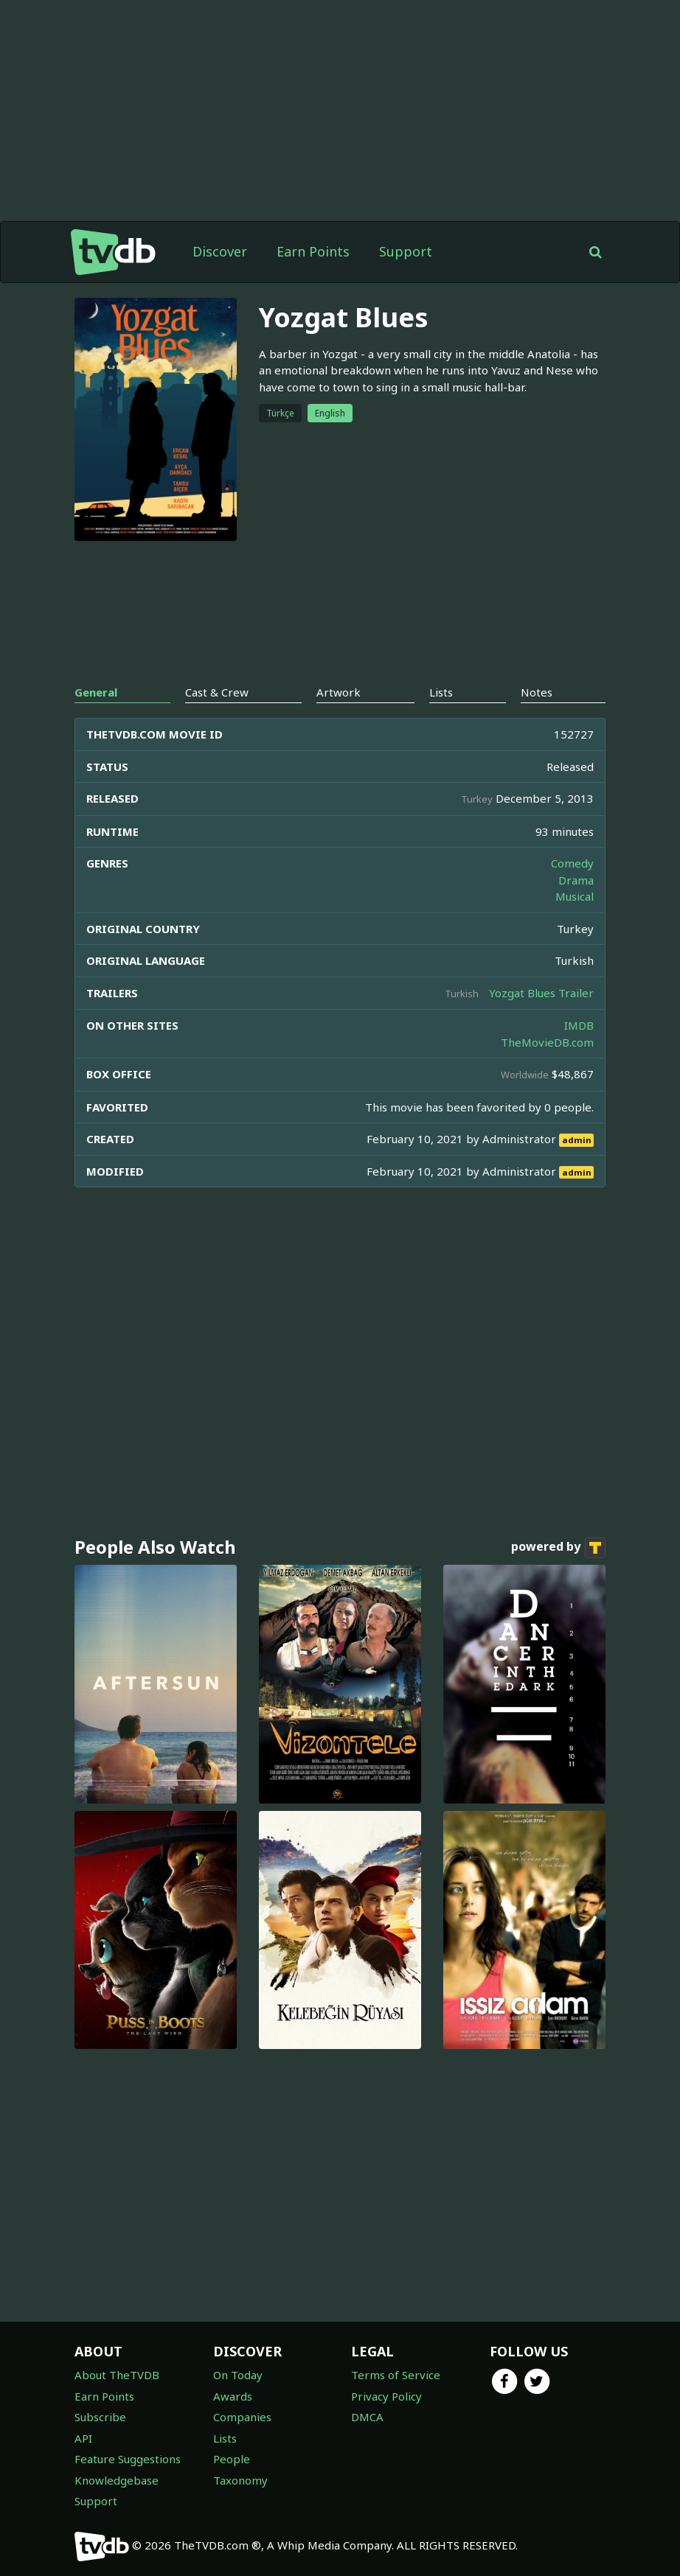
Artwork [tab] (338, 692)
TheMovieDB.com (547, 1042)
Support (405, 251)
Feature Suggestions (127, 2458)
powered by (558, 1547)
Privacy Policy (386, 2396)
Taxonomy (240, 2480)
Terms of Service (395, 2374)
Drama (576, 880)
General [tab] (95, 692)
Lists (225, 2438)
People (231, 2458)
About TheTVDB (116, 2374)
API (83, 2438)
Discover (219, 251)
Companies (242, 2416)
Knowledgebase (116, 2480)
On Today (238, 2374)
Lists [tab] (441, 692)
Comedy (572, 863)
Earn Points (313, 251)
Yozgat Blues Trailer (541, 992)
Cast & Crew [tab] (217, 692)
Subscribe (100, 2416)
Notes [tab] (536, 692)
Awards (232, 2396)
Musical (574, 896)
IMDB (579, 1025)
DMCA (367, 2416)
